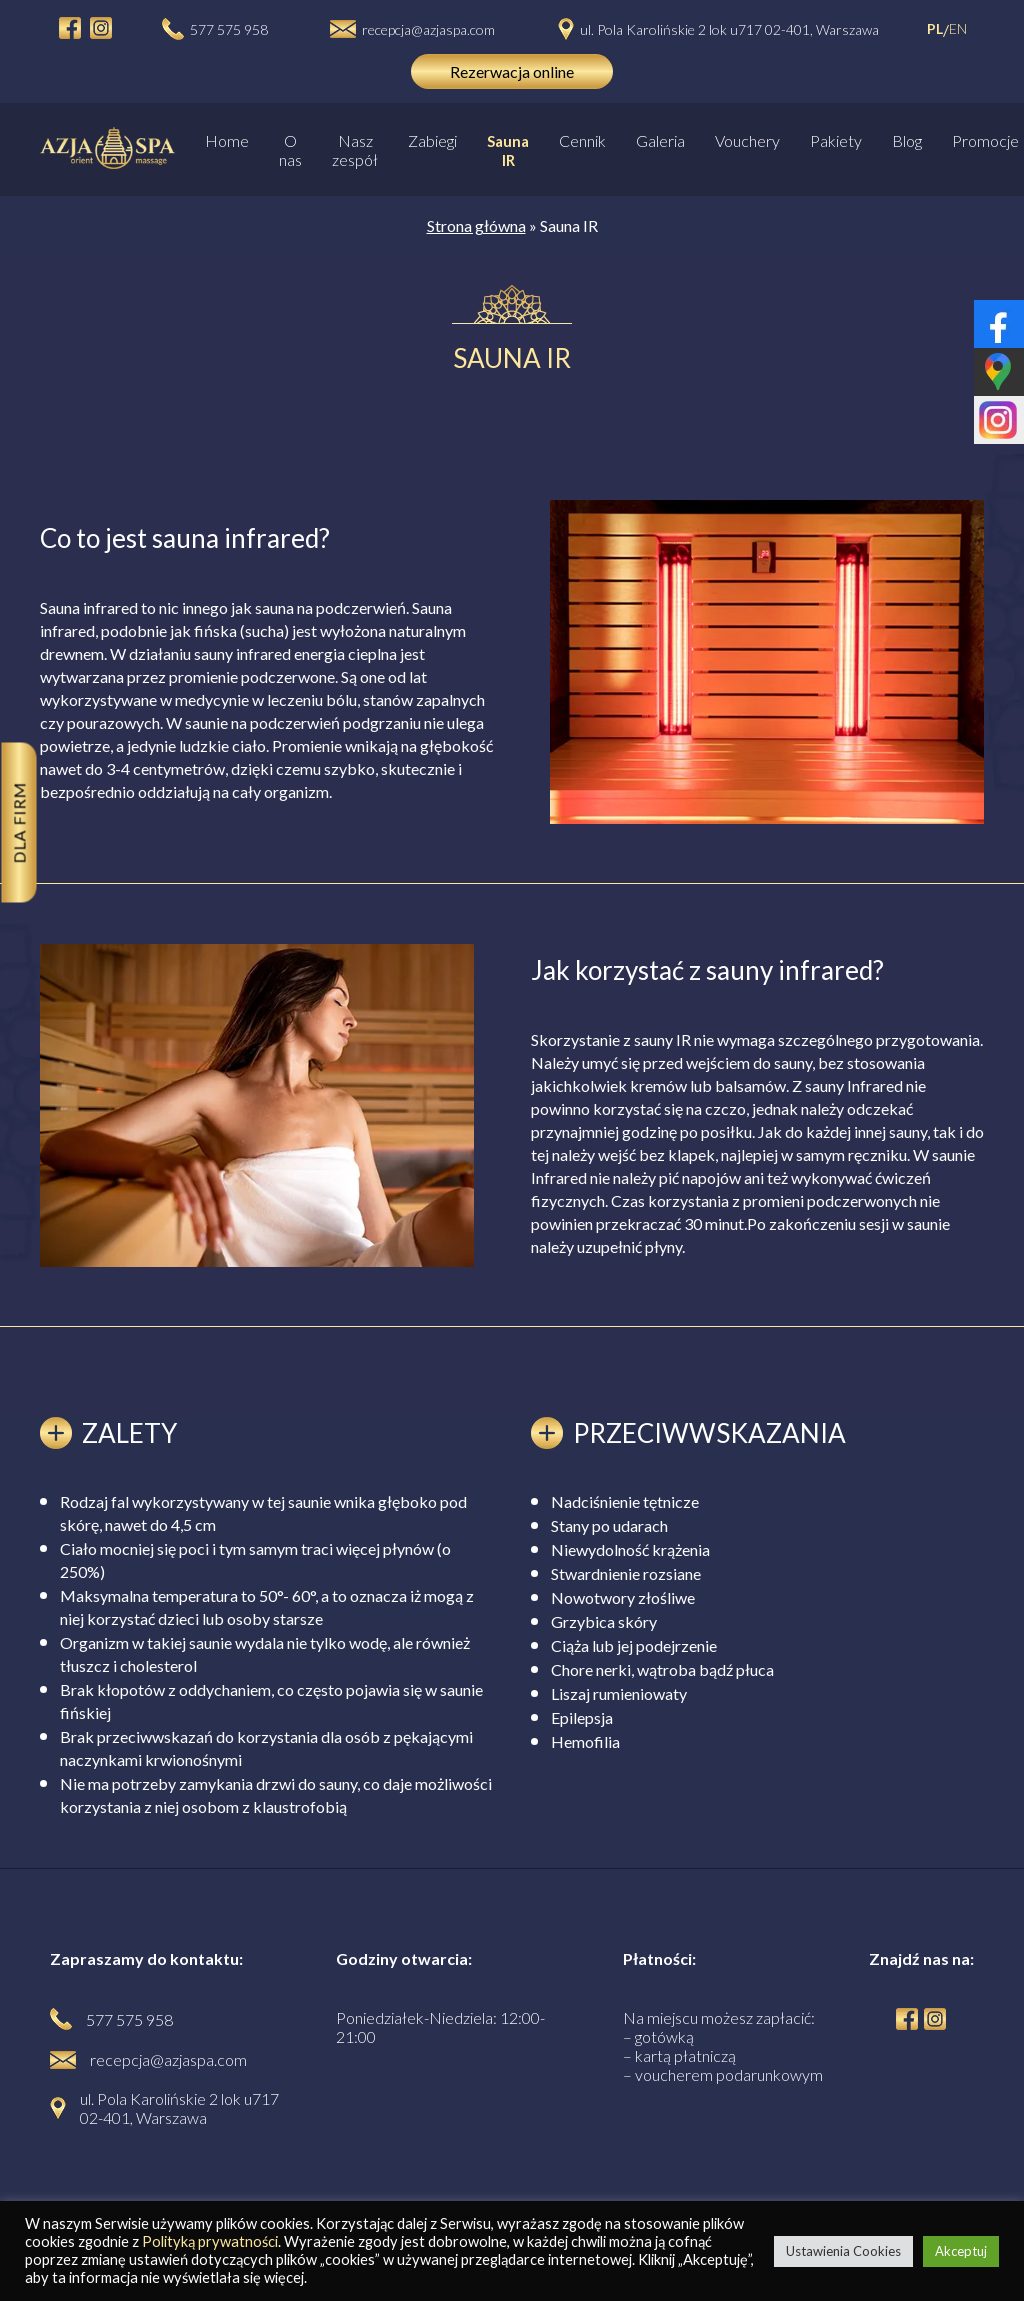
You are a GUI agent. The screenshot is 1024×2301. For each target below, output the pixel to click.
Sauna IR (508, 150)
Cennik (582, 140)
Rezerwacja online (512, 71)
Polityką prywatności (210, 2241)
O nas (290, 150)
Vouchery (747, 140)
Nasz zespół (355, 150)
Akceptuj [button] (961, 2251)
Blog (907, 140)
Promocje (985, 140)
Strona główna (476, 225)
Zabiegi (432, 140)
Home (227, 140)
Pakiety (836, 140)
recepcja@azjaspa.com (428, 29)
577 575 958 (229, 29)
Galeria (660, 140)
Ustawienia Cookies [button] (843, 2251)
